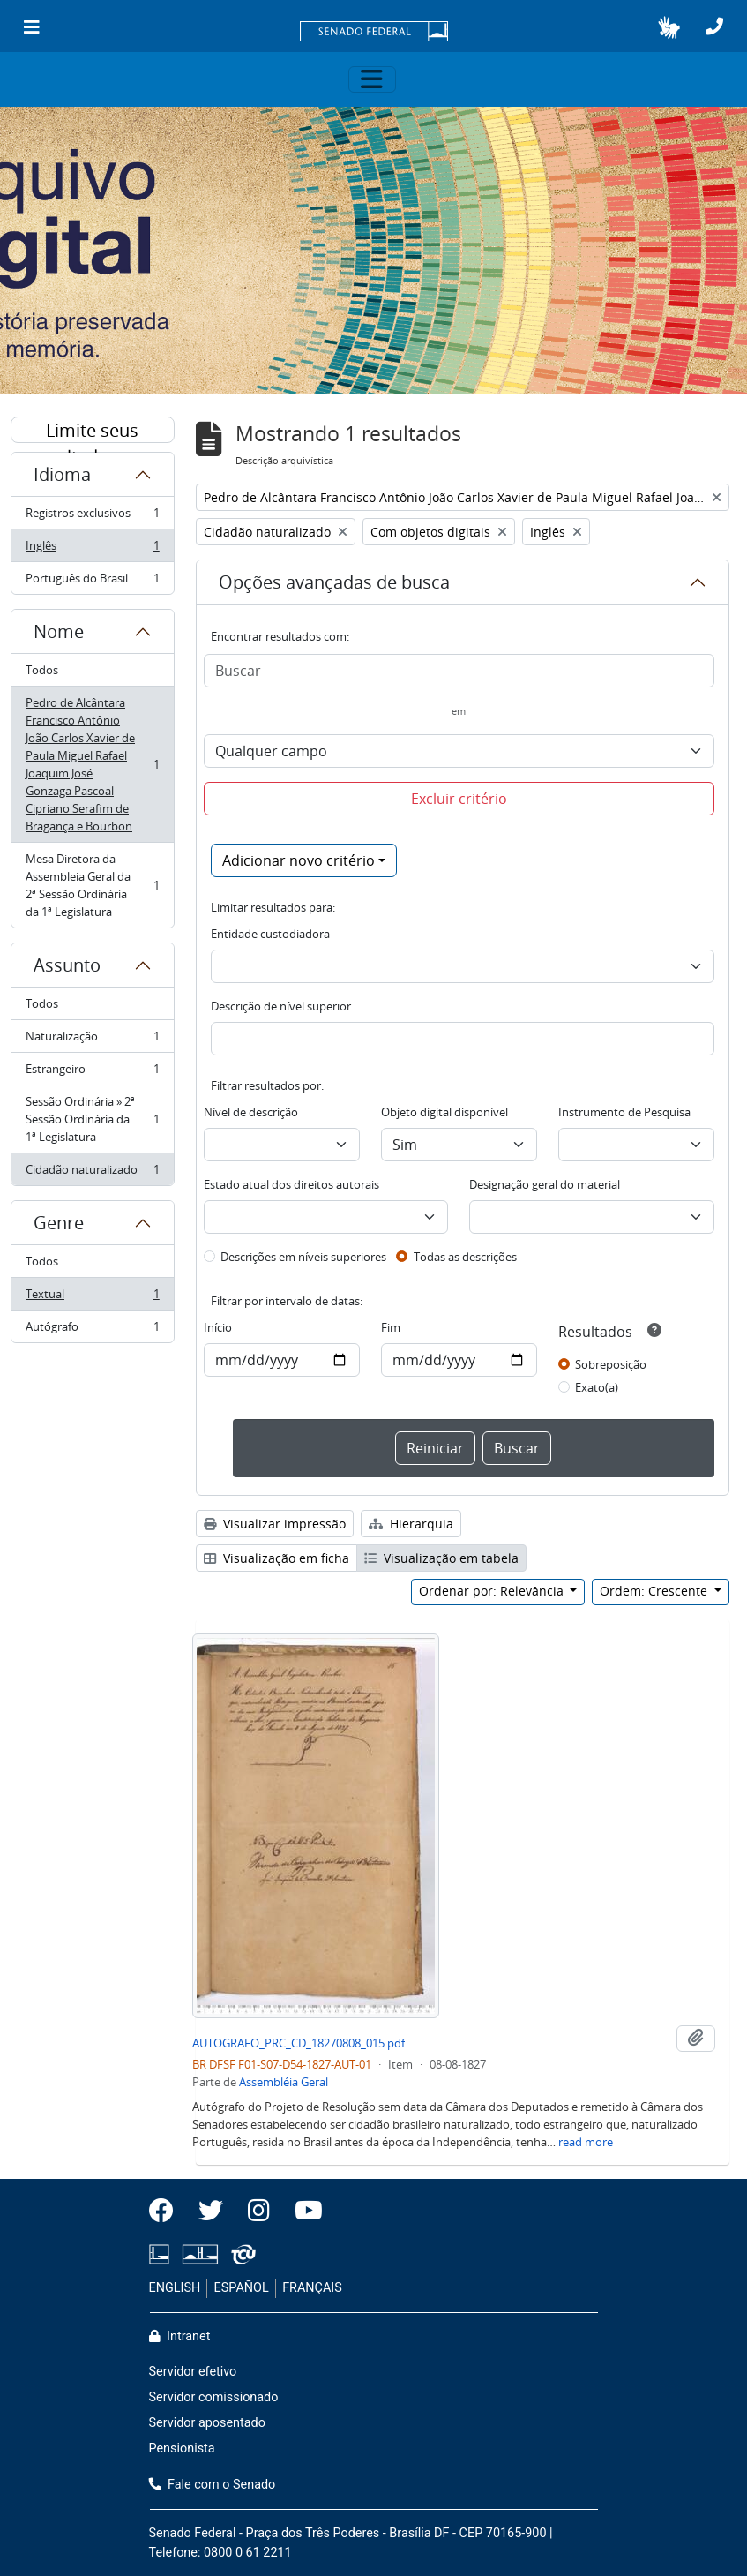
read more (585, 2142)
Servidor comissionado (214, 2397)
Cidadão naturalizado (92, 1172)
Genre (59, 1223)
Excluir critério (459, 798)
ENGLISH (175, 2287)
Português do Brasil (92, 581)
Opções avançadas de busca (334, 582)
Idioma (62, 474)
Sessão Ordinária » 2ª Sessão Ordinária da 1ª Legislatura (92, 1119)
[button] (669, 27)
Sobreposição (610, 1364)
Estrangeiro (92, 1072)
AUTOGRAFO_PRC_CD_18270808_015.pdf (298, 2043)
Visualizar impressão (275, 1523)
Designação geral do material (544, 1184)
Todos (42, 670)
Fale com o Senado (212, 2484)
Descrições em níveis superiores (303, 1257)
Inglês (92, 549)
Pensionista (182, 2448)
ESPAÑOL (241, 2287)
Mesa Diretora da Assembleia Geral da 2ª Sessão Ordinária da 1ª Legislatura (92, 885)
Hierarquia (411, 1523)
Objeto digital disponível (444, 1112)
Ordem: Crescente (655, 1590)
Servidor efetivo (193, 2371)
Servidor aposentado (207, 2422)
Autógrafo (92, 1330)
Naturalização (92, 1040)
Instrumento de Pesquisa (624, 1112)
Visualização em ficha (276, 1558)
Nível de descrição (251, 1112)
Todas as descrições (465, 1257)
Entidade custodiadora (270, 934)
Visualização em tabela (441, 1558)
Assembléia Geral (283, 2082)
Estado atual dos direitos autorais (291, 1184)
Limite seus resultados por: (92, 430)
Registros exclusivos (92, 516)
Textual (92, 1298)
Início (218, 1327)
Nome (59, 631)
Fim (390, 1327)
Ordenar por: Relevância (493, 1590)
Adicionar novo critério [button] (298, 860)
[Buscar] (459, 670)
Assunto (67, 965)
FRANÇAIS (312, 2287)
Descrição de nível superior (281, 1006)
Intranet (180, 2336)
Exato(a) (596, 1387)
